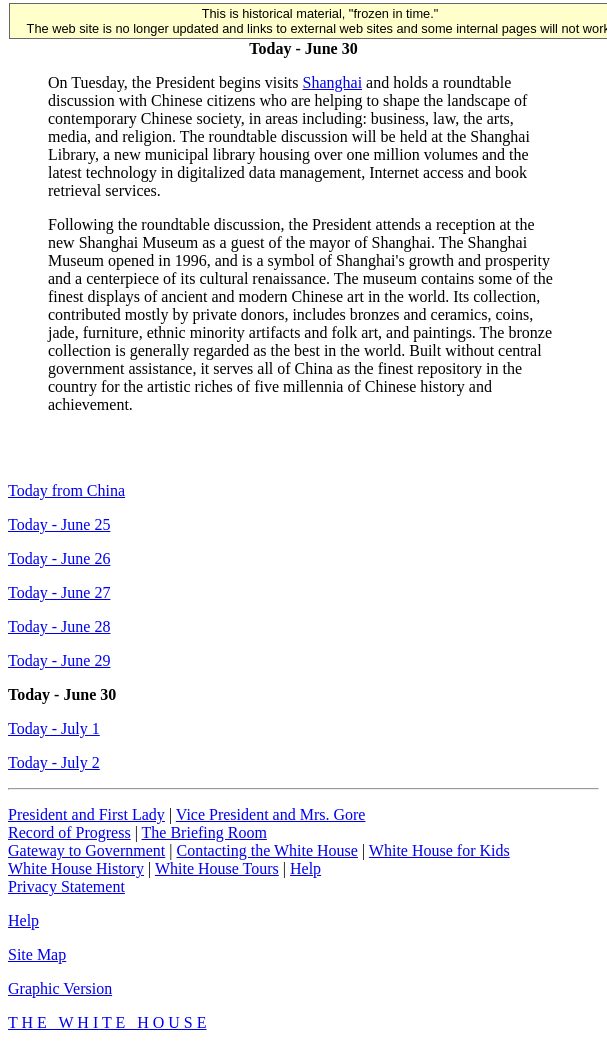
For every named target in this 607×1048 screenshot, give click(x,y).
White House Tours (217, 868)
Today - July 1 (54, 728)
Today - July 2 (54, 762)
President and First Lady (86, 814)
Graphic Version (60, 988)
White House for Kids (439, 850)
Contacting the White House (266, 850)
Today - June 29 (59, 660)
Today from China (66, 490)
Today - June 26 (59, 558)
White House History (76, 868)
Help (305, 868)
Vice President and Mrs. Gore (271, 814)
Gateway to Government (86, 850)
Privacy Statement (66, 886)
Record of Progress (69, 832)
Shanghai (333, 82)
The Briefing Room (204, 832)
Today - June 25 (59, 524)
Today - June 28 (59, 626)
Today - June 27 (59, 592)
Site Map (37, 954)
